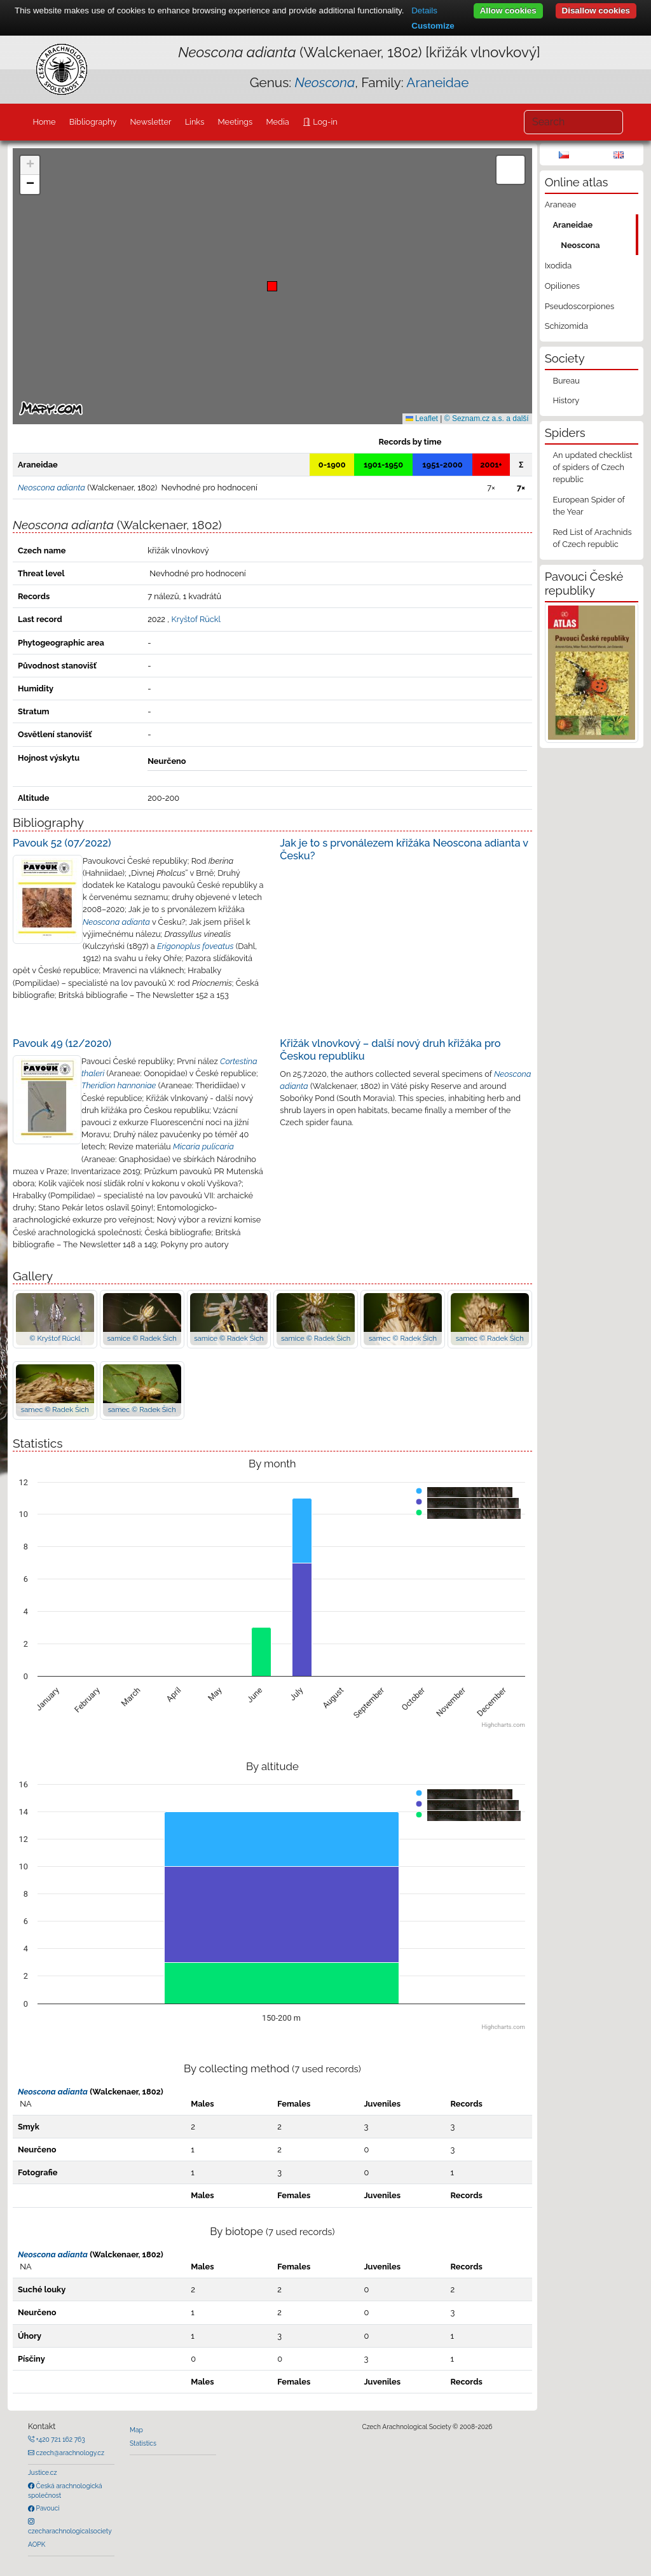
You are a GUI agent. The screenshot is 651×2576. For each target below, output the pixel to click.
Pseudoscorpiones (579, 306)
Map (136, 2430)
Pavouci (47, 2508)
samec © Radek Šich (403, 1338)
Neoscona (580, 245)
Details (424, 10)
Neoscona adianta (116, 922)
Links (195, 122)
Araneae (561, 204)
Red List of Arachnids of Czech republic (591, 538)
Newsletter (151, 122)
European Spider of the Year (588, 505)
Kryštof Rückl (196, 619)
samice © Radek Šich (141, 1338)
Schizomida (566, 326)
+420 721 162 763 (59, 2439)
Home (43, 122)
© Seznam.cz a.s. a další (486, 418)
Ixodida (558, 265)
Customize (432, 26)
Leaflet (422, 418)
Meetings (235, 122)
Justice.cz (42, 2472)
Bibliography (93, 122)
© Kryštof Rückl (54, 1338)
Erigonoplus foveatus (195, 946)
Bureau (566, 380)
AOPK (36, 2544)
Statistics (143, 2443)
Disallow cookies (596, 10)
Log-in (324, 122)
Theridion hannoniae (118, 1085)
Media (277, 122)
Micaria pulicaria (203, 1146)
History (565, 400)
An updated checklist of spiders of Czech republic (592, 467)
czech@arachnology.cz (69, 2452)
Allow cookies (508, 10)
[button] (272, 286)
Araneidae (437, 82)
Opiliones (562, 286)
